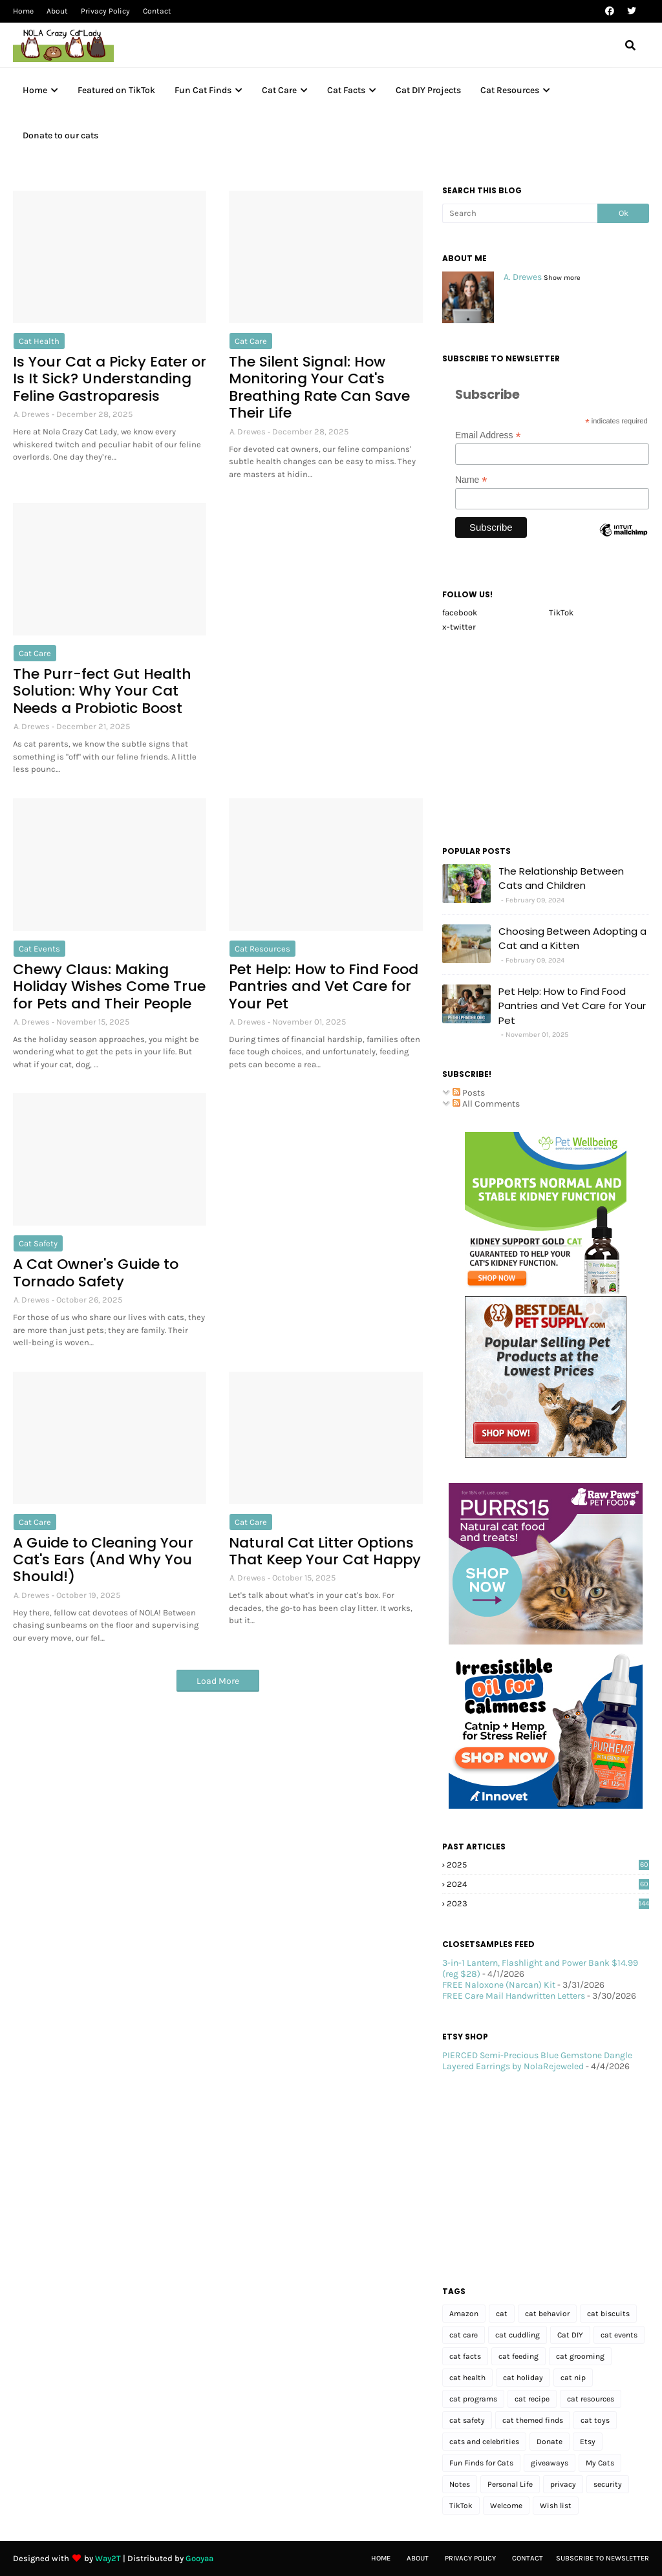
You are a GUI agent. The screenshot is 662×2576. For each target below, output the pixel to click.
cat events (39, 948)
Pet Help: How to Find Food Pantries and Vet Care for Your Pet (323, 986)
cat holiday (523, 2377)
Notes (459, 2484)
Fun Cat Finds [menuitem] (203, 90)
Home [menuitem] (35, 90)
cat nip (573, 2377)
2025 (548, 1864)
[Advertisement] (326, 584)
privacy (563, 2484)
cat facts (465, 2356)
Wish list (555, 2505)
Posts (469, 1092)
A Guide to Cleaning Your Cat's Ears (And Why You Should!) (103, 1560)
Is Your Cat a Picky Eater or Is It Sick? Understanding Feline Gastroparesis (109, 379)
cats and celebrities (484, 2441)
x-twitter (459, 627)
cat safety (38, 1243)
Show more (562, 277)
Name (471, 480)
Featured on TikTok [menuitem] (116, 90)
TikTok (561, 612)
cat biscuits (608, 2313)
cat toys (595, 2420)
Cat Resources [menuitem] (509, 90)
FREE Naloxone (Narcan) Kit (498, 1984)
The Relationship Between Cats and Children (561, 878)
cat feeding (518, 2356)
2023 (548, 1903)
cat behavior (547, 2313)
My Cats (600, 2462)
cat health (39, 341)
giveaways (549, 2462)
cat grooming (580, 2356)
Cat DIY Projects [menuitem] (428, 90)
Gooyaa (199, 2558)
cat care (251, 341)
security (607, 2484)
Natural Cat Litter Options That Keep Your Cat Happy (325, 1552)
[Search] (519, 213)
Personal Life (510, 2484)
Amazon (463, 2313)
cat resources (262, 948)
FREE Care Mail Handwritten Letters (513, 1995)
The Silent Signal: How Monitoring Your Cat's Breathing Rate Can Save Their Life (319, 388)
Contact (157, 11)
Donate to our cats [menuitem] (60, 135)
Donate (549, 2441)
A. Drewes (32, 414)
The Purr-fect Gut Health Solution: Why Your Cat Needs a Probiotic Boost (102, 691)
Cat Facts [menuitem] (346, 90)
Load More (218, 1681)
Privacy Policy (105, 11)
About (57, 11)
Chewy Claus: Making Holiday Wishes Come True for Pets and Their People (109, 986)
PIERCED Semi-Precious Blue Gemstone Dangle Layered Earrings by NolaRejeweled (537, 2061)
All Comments (486, 1103)
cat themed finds (532, 2420)
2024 (548, 1884)
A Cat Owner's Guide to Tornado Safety (95, 1273)
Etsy (587, 2441)
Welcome (506, 2505)
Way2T (108, 2558)
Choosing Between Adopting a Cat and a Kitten (572, 938)
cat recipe (532, 2398)
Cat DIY (570, 2334)
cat (501, 2313)
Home (23, 11)
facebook (459, 612)
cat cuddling (517, 2334)
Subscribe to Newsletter (602, 2558)
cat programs (473, 2398)
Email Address (488, 435)
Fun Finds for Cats (481, 2462)
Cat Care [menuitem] (279, 90)
